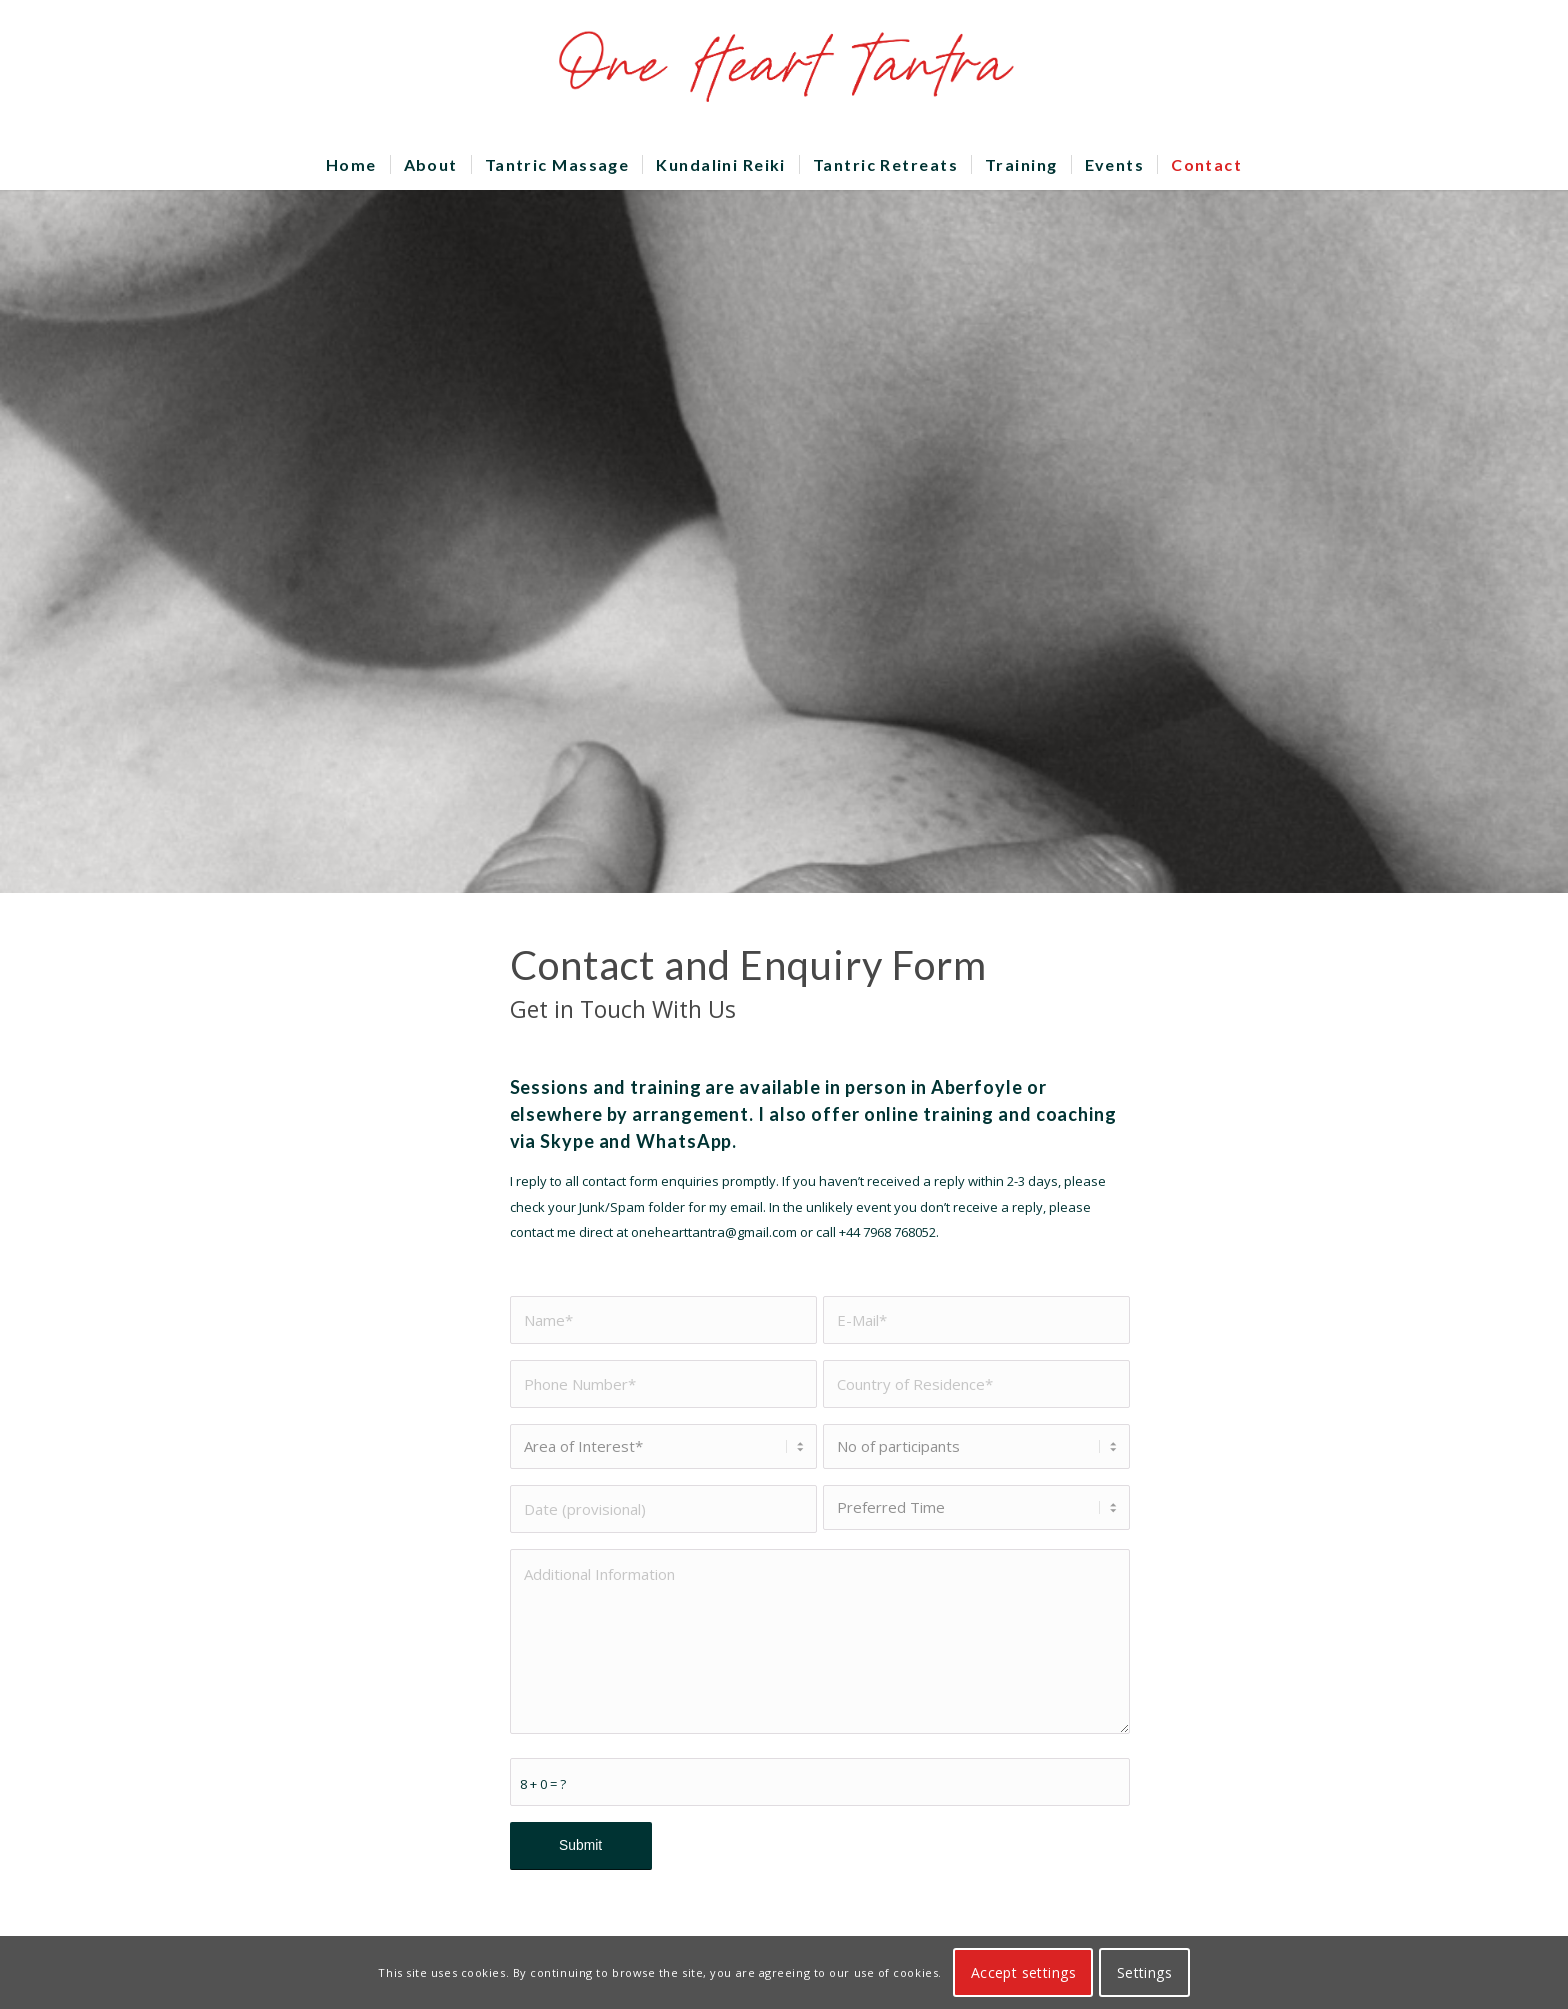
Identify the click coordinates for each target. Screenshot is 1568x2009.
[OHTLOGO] (784, 70)
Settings (1144, 1972)
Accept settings (1023, 1972)
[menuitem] (351, 165)
